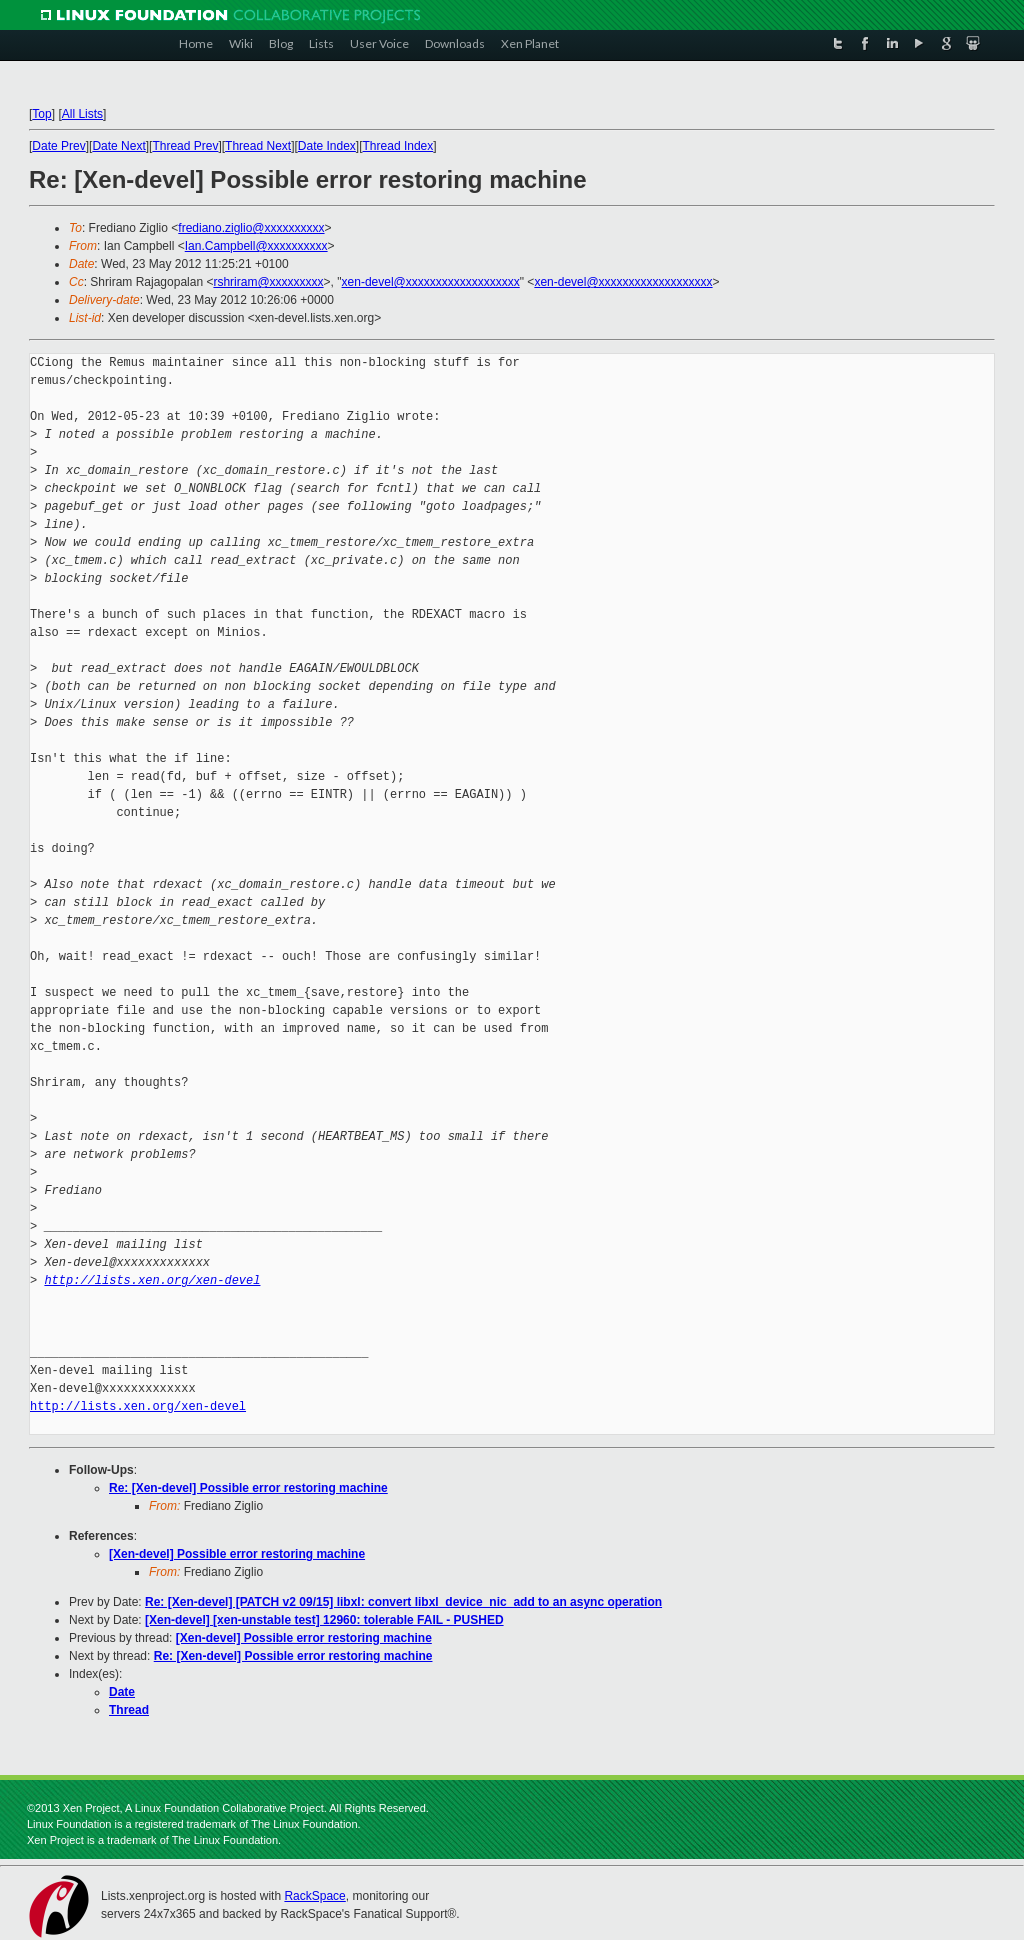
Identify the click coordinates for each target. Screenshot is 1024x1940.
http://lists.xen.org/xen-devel (152, 1280)
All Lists (82, 114)
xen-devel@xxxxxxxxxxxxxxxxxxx (431, 282)
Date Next (118, 146)
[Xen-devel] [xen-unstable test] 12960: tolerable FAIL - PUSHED (324, 1620)
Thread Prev (185, 146)
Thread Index (398, 146)
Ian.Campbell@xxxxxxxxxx (256, 246)
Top (41, 114)
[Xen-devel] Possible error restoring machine (237, 1554)
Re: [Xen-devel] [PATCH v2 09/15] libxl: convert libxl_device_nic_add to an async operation (403, 1602)
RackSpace (314, 1896)
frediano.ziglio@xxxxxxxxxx (251, 228)
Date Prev (58, 146)
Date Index (327, 146)
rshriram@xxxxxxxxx (268, 282)
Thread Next (258, 146)
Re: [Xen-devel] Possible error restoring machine (248, 1488)
